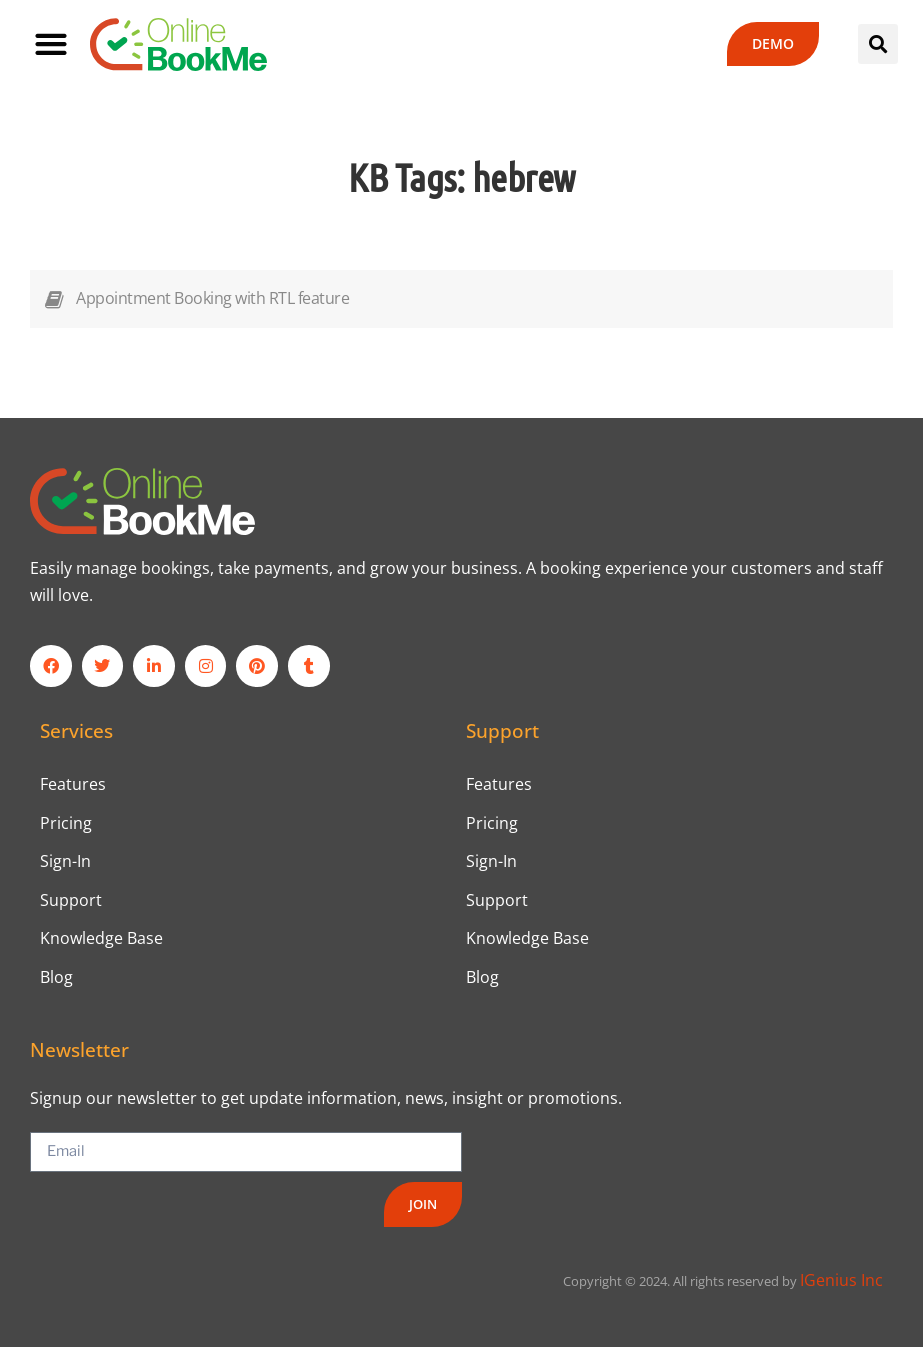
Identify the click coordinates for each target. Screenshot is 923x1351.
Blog (56, 980)
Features (73, 784)
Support (71, 902)
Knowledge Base (101, 941)
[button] (50, 44)
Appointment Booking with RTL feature (212, 298)
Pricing (66, 824)
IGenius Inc (841, 1284)
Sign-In (65, 863)
